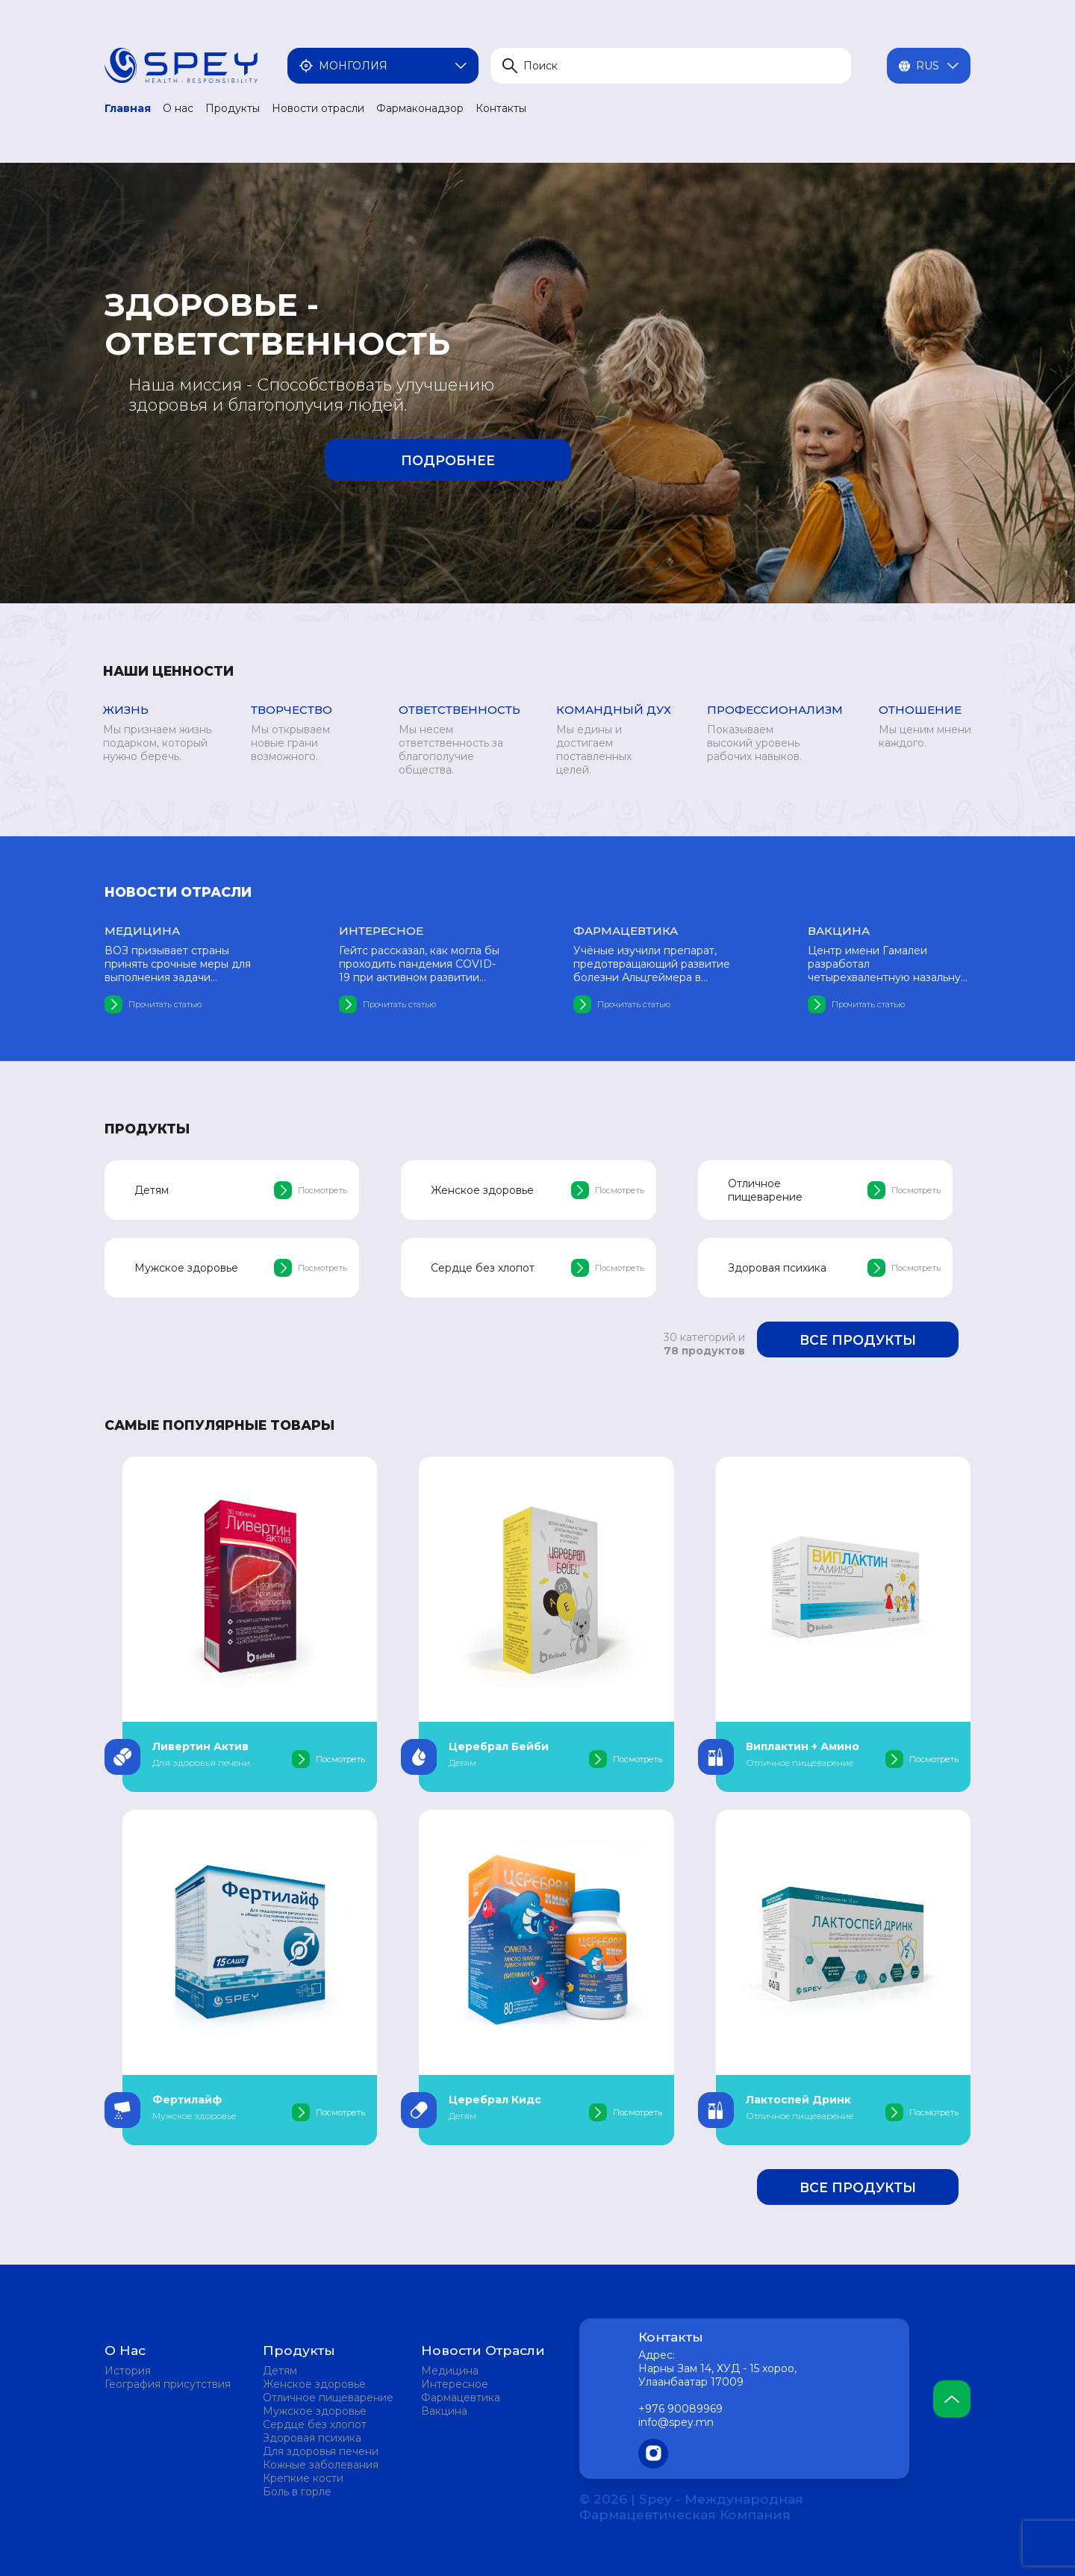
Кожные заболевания (320, 2464)
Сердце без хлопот (315, 2424)
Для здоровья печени (320, 2451)
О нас (178, 108)
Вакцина (444, 2411)
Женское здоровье (314, 2384)
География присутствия (168, 2384)
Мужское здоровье (315, 2411)
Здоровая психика (312, 2438)
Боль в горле (297, 2491)
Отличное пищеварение (328, 2397)
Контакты (501, 108)
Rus (929, 65)
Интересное (454, 2384)
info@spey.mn (676, 2422)
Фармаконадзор (420, 108)
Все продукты (858, 1340)
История (128, 2370)
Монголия (383, 65)
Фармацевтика (460, 2397)
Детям (280, 2370)
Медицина (450, 2370)
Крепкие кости (303, 2478)
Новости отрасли (318, 108)
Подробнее (448, 460)
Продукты (232, 108)
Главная (128, 108)
